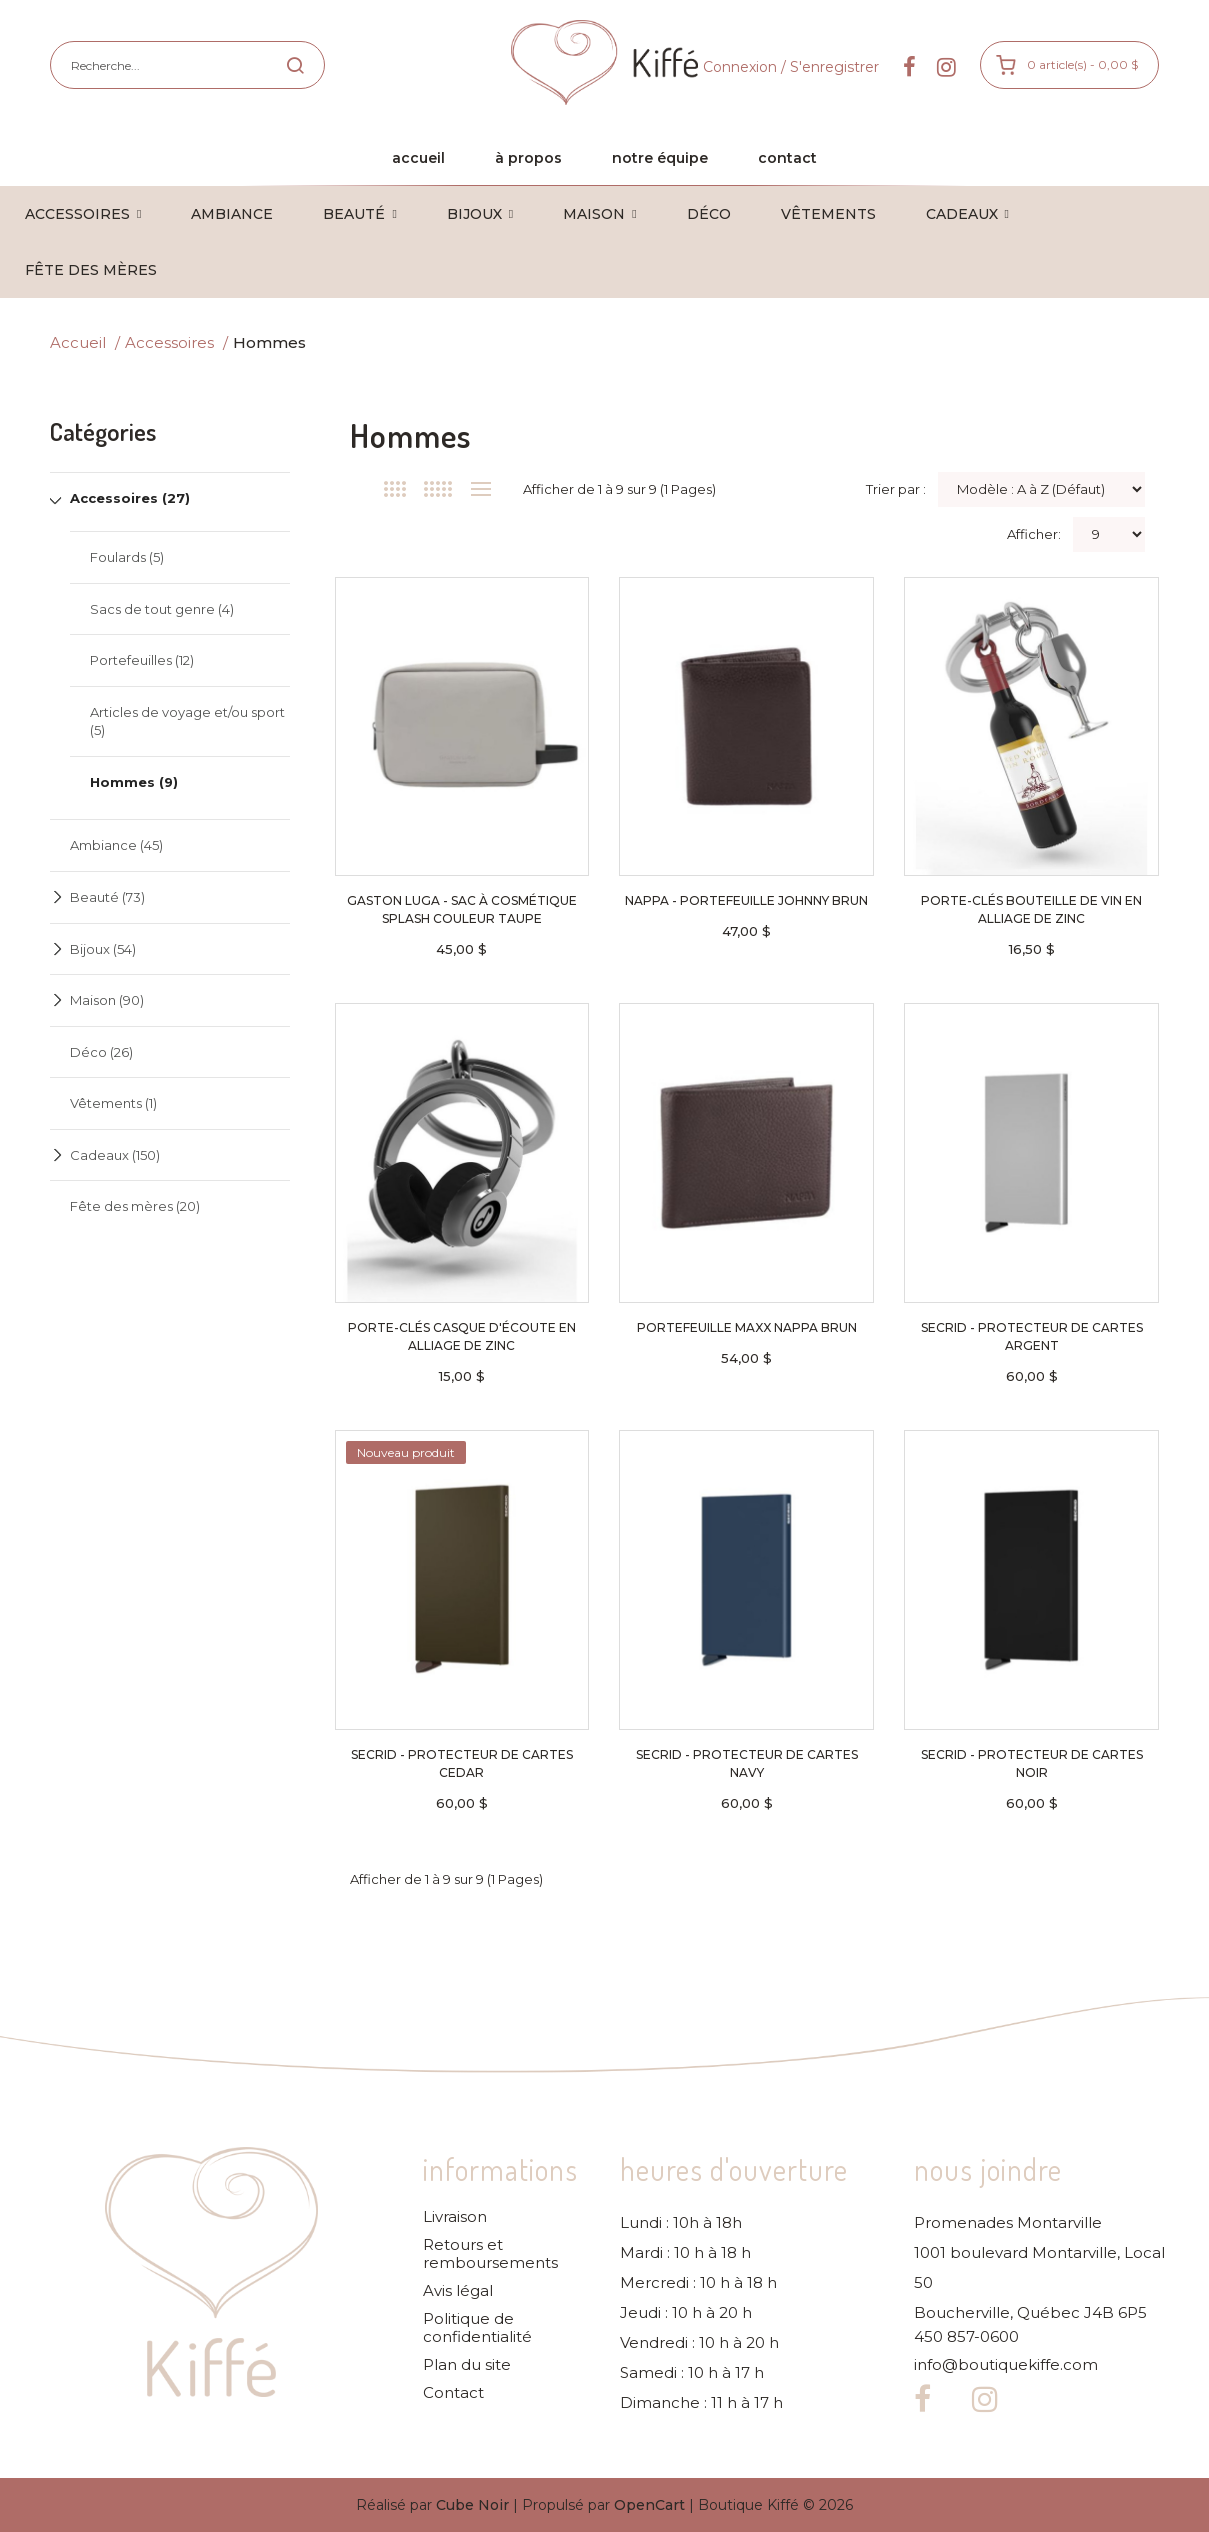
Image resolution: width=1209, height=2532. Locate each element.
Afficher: (1034, 534)
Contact (453, 2393)
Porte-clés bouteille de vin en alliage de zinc (1031, 909)
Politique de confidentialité (477, 2328)
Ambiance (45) (116, 845)
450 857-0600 (966, 2337)
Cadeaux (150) (115, 1155)
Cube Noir (472, 2505)
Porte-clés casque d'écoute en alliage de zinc (462, 1336)
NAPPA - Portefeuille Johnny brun (746, 900)
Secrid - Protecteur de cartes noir (1032, 1763)
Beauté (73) (107, 897)
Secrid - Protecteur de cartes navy (747, 1763)
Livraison (455, 2217)
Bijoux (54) (103, 949)
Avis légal (458, 2291)
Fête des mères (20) (135, 1206)
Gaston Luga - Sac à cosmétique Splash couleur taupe (462, 909)
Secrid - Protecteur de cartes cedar (462, 1763)
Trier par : (896, 489)
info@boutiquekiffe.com (1006, 2365)
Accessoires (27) (130, 498)
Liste (481, 489)
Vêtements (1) (113, 1103)
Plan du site (467, 2365)
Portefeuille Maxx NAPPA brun (747, 1327)
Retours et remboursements (490, 2254)
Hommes (269, 342)
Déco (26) (101, 1052)
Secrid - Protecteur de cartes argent (1032, 1336)
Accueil (78, 342)
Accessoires (169, 342)
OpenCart (649, 2505)
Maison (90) (107, 1000)
